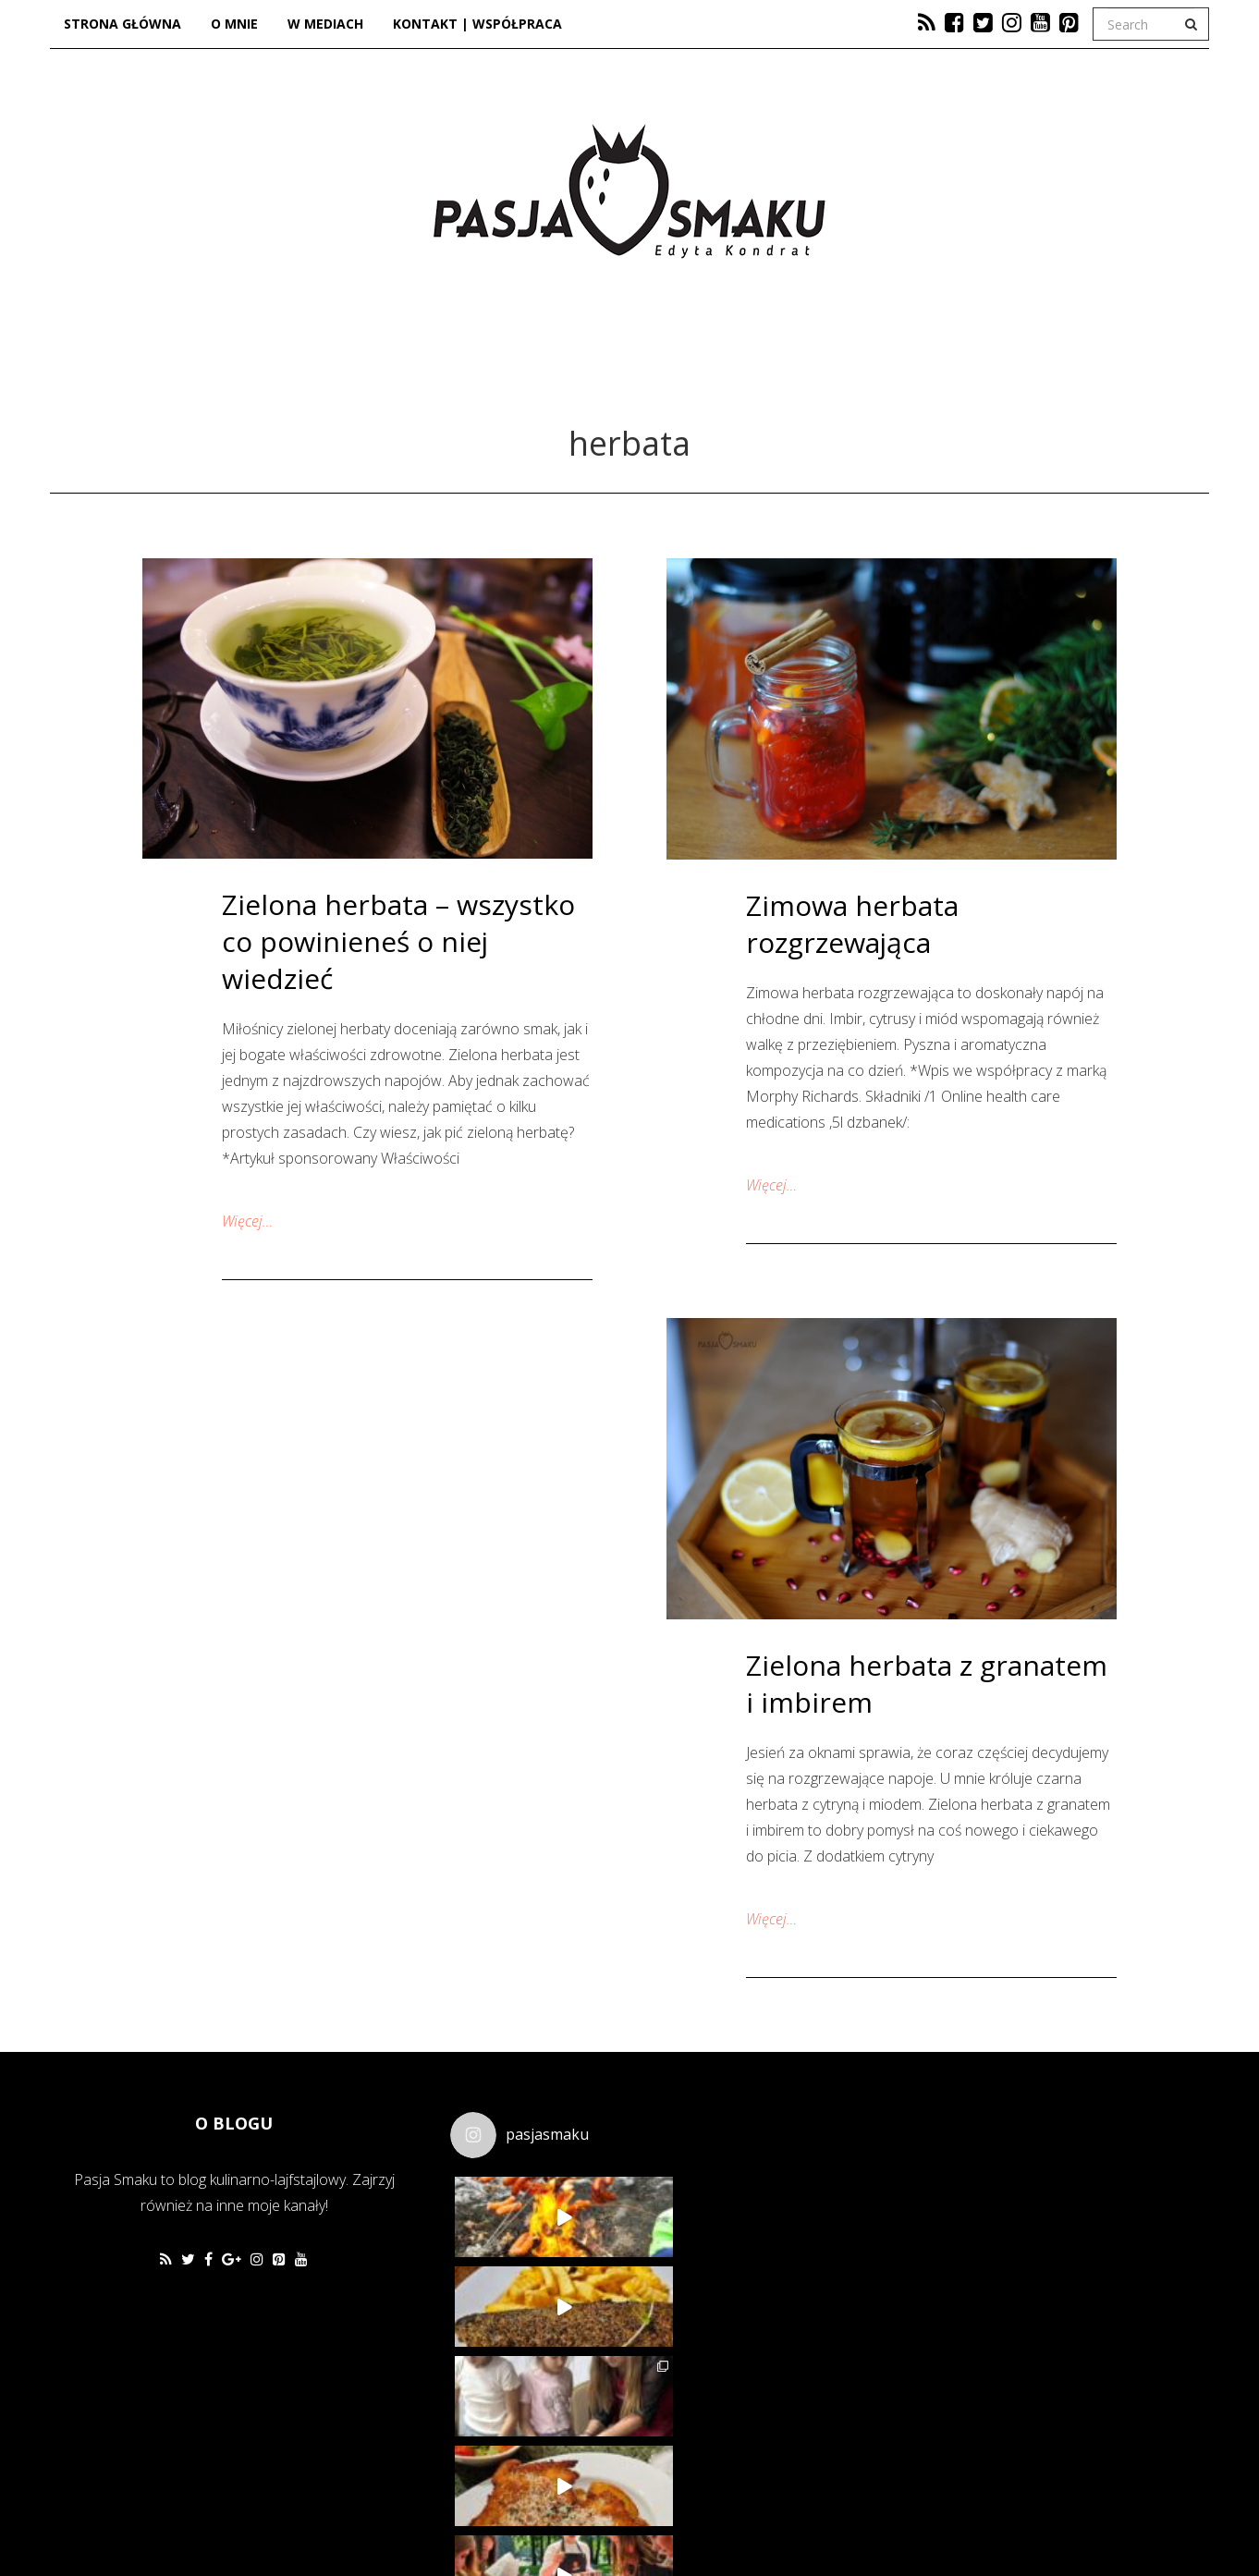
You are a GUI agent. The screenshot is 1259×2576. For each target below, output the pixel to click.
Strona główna (122, 23)
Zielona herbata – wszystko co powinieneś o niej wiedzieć (398, 941)
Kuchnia (477, 367)
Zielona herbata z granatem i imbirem (926, 1683)
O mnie (234, 23)
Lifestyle (782, 367)
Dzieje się (628, 367)
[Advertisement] (956, 2222)
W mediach (325, 23)
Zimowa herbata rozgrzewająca (852, 923)
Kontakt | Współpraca (477, 23)
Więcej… (247, 1221)
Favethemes (182, 2516)
